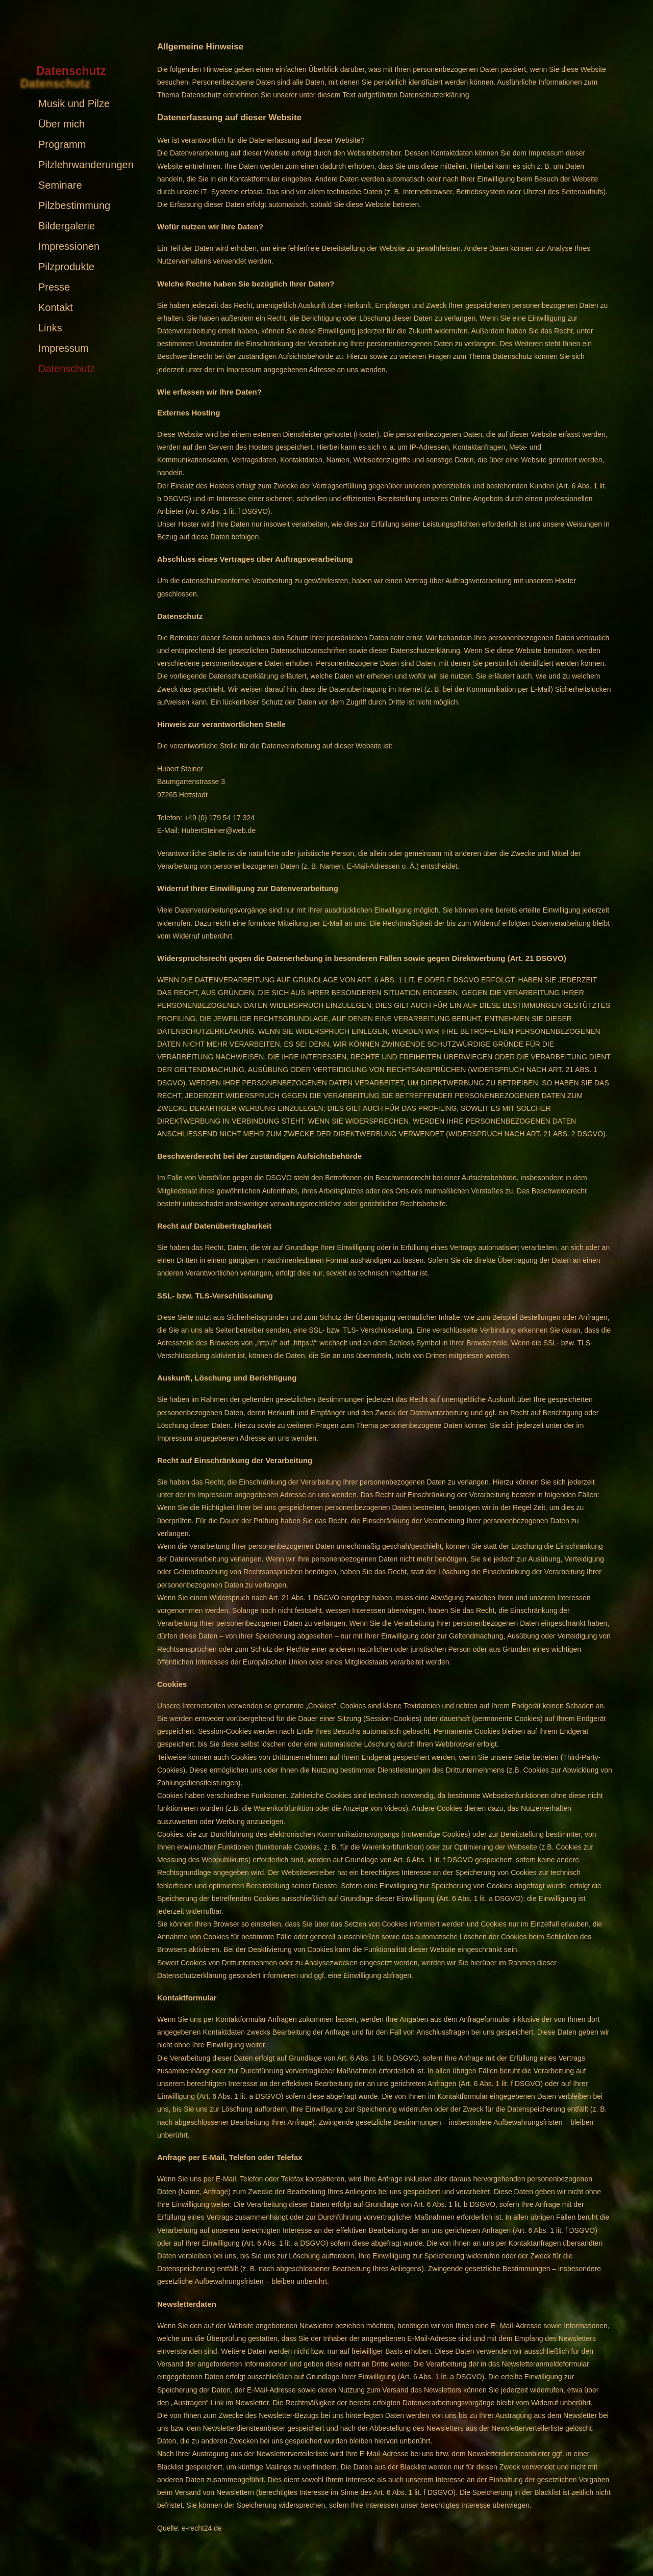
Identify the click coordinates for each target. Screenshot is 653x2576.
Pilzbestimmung (74, 205)
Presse (54, 287)
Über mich (61, 123)
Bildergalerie (66, 225)
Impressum (63, 348)
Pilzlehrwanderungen (86, 164)
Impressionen (68, 246)
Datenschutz (66, 368)
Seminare (60, 185)
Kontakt (55, 307)
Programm (62, 144)
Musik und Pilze (74, 103)
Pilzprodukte (66, 266)
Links (50, 327)
